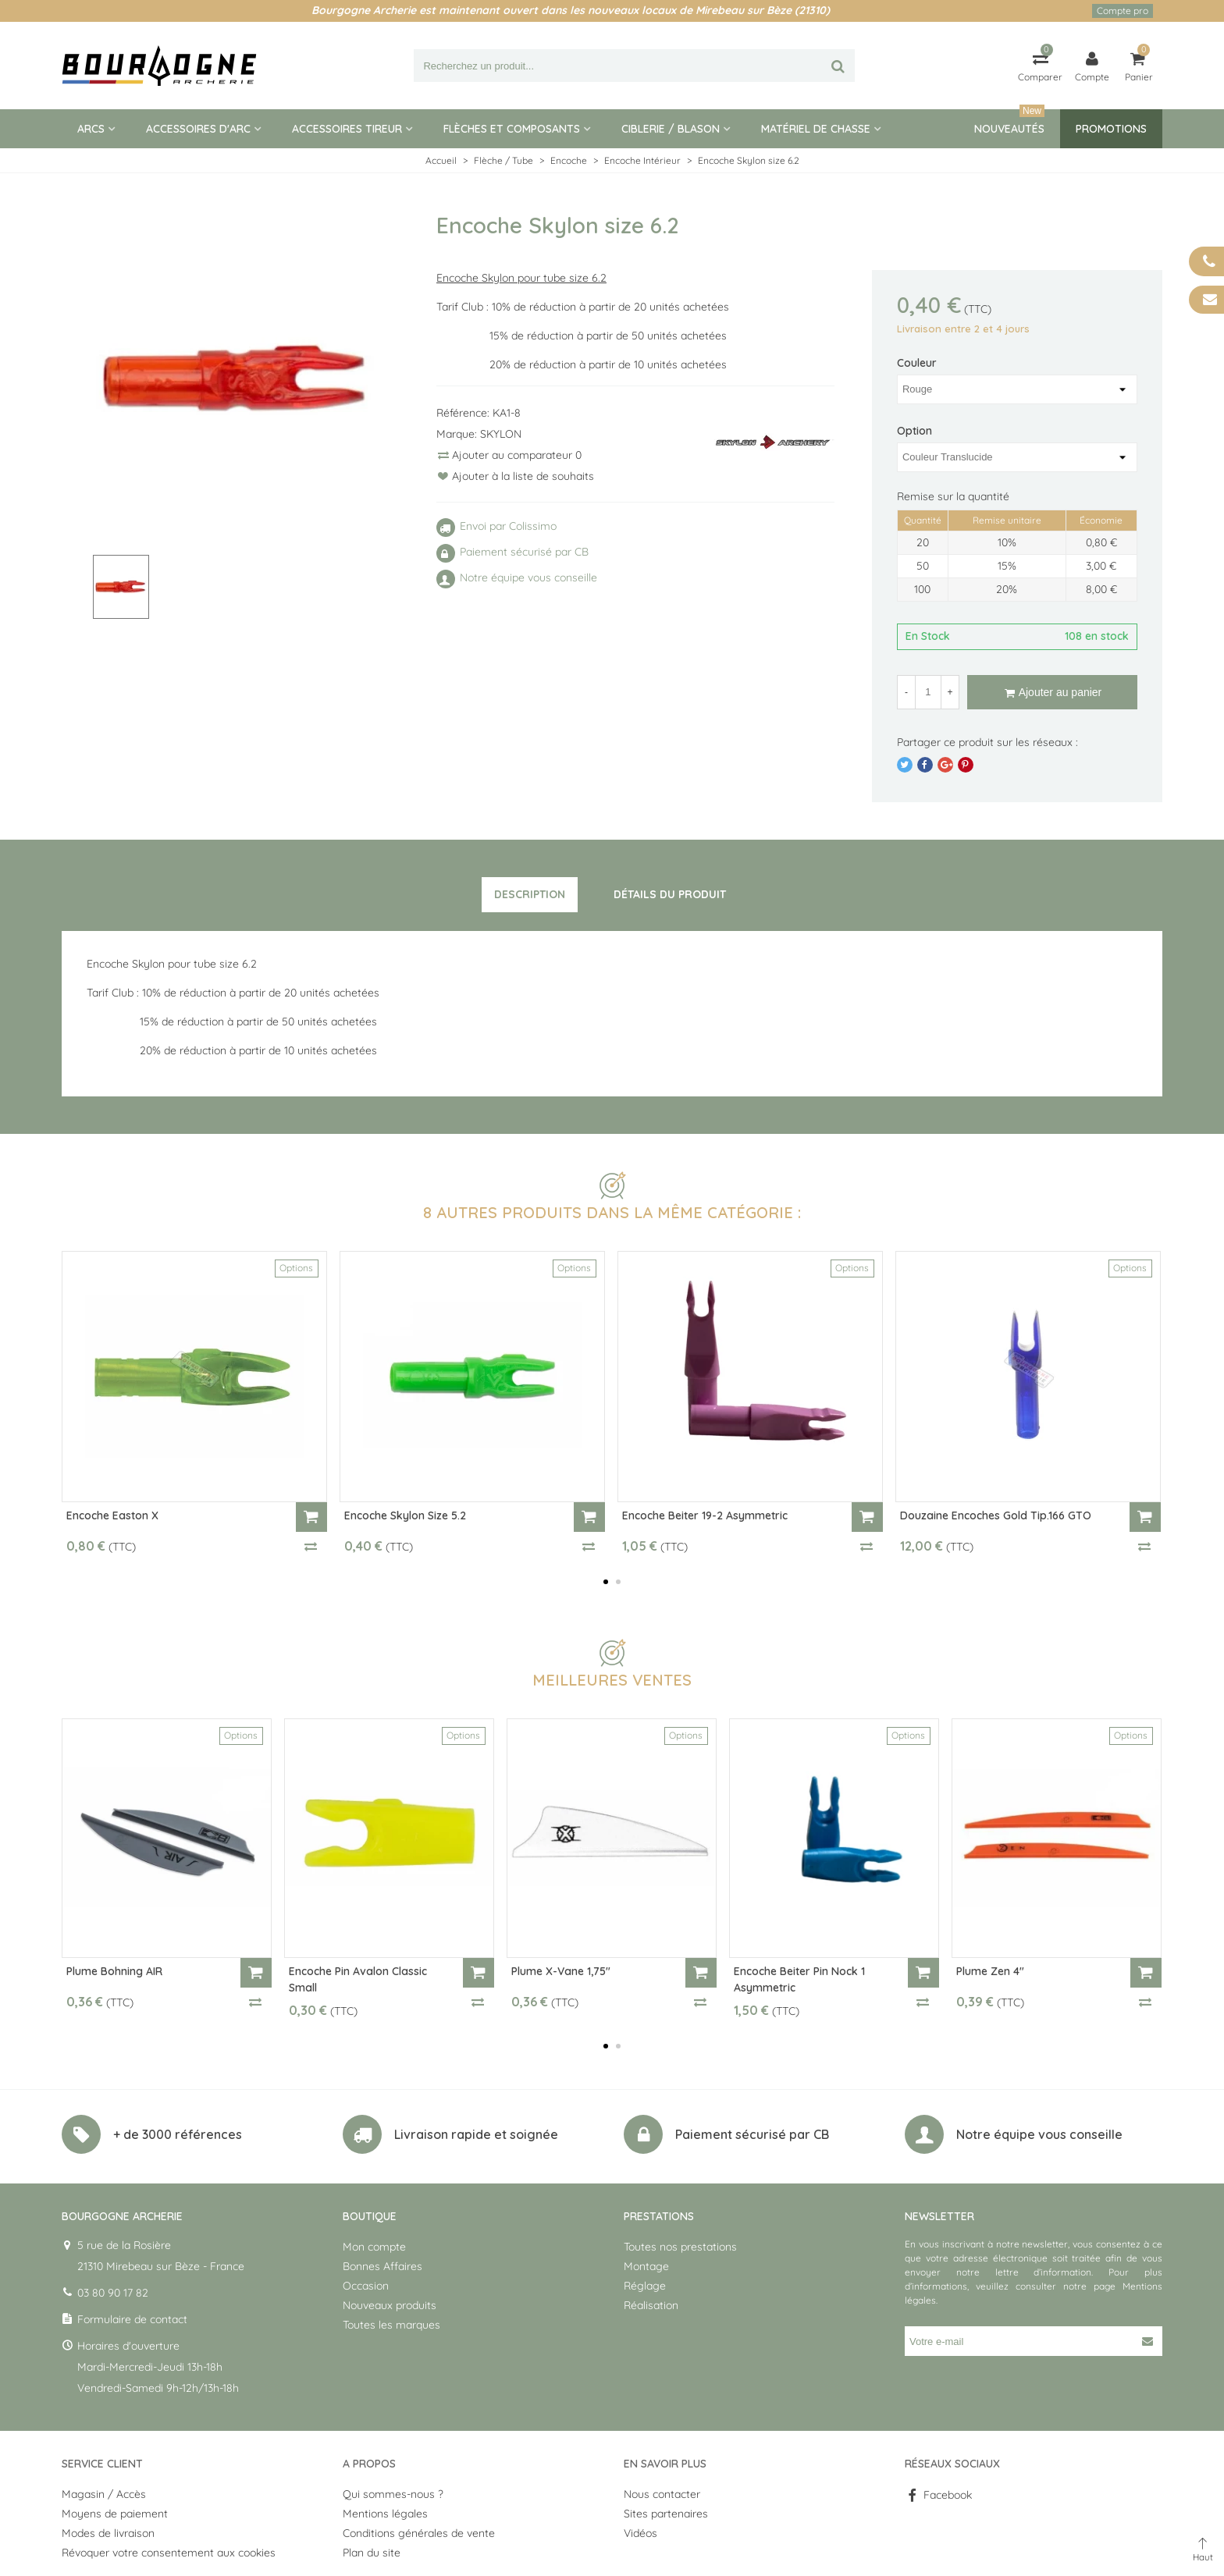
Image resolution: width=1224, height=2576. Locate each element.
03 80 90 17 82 (112, 2293)
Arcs (91, 129)
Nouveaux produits (389, 2305)
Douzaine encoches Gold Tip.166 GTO (995, 1515)
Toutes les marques (391, 2325)
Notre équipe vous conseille (1039, 2134)
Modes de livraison (108, 2533)
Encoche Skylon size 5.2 (405, 1515)
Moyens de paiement (115, 2514)
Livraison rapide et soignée (476, 2134)
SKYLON (500, 434)
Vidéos (640, 2533)
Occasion (366, 2286)
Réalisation (651, 2305)
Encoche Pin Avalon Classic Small (358, 1979)
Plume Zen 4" (990, 1971)
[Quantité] (928, 692)
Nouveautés (1009, 122)
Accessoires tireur (347, 129)
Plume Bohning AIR (114, 1971)
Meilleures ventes (612, 1680)
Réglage (645, 2286)
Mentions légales (385, 2514)
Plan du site (371, 2553)
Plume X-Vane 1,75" (560, 1971)
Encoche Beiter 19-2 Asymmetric (705, 1515)
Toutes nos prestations (680, 2247)
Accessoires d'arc (198, 129)
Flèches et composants (511, 129)
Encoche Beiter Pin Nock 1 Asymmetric (799, 1979)
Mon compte (374, 2247)
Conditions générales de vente (419, 2533)
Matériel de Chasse (815, 129)
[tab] (530, 895)
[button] (605, 1581)
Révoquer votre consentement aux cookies (169, 2553)
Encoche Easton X (112, 1515)
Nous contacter (662, 2494)
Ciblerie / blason (670, 129)
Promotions (1111, 129)
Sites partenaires (666, 2514)
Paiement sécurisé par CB (752, 2134)
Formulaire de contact (132, 2319)
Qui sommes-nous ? (393, 2494)
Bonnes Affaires (382, 2266)
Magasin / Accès (104, 2494)
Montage (646, 2266)
